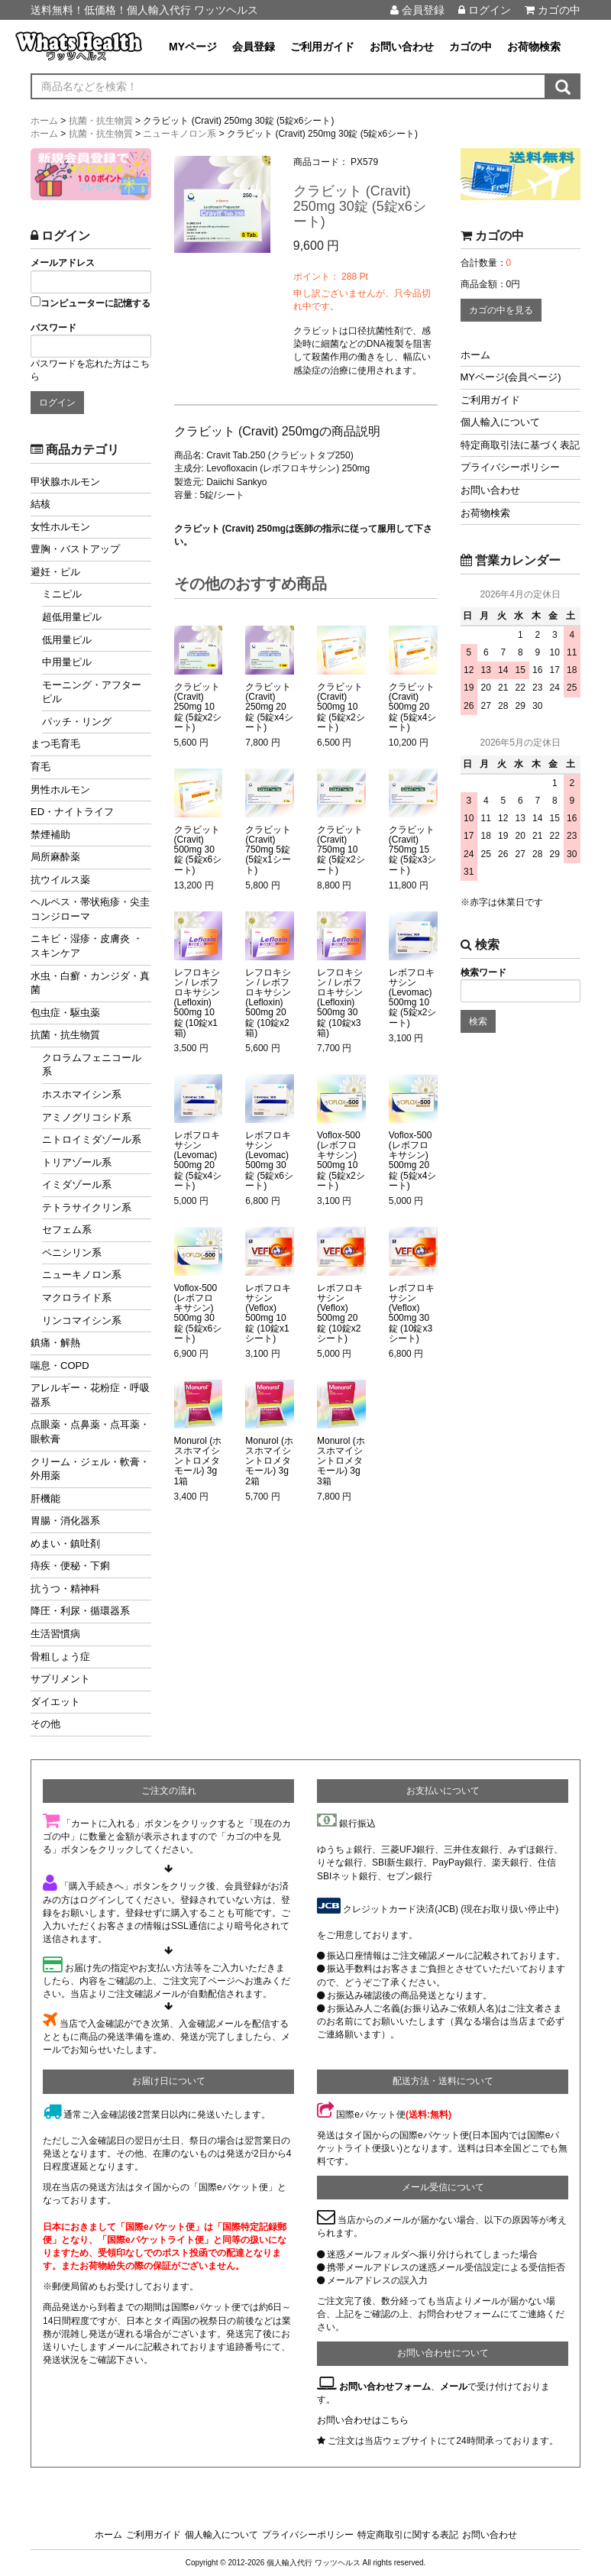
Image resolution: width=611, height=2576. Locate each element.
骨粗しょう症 (60, 1656)
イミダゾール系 (77, 1184)
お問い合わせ (402, 46)
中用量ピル (67, 662)
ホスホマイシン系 (81, 1094)
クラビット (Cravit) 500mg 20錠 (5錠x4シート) (413, 707)
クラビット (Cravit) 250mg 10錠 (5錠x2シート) (198, 707)
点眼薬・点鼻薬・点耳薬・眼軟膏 (90, 1432)
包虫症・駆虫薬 (65, 1012)
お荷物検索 (534, 46)
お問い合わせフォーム (385, 2386)
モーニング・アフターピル (91, 692)
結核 (40, 504)
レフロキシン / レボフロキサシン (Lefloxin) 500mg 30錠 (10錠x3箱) (340, 1003)
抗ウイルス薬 (60, 879)
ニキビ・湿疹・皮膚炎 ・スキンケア (87, 946)
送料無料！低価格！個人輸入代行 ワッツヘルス (144, 10)
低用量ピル (67, 640)
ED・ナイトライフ (72, 811)
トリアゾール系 (77, 1162)
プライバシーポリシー (510, 467)
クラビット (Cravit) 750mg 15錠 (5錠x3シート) (413, 850)
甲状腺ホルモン (65, 481)
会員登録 (417, 10)
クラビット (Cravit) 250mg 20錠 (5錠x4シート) (269, 707)
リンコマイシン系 (81, 1320)
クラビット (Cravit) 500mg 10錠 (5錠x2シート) (341, 707)
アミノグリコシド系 (86, 1117)
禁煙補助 (50, 834)
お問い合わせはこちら (363, 2420)
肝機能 (45, 1498)
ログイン (484, 10)
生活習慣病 (55, 1633)
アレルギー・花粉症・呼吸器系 (90, 1395)
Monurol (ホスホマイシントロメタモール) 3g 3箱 (341, 1461)
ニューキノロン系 (81, 1274)
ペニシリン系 (72, 1252)
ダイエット (55, 1701)
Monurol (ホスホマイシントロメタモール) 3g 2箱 (269, 1461)
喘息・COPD (60, 1365)
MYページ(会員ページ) (511, 377)
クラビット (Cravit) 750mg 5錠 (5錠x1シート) (268, 850)
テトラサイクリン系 (86, 1207)
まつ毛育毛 (55, 743)
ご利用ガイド (322, 46)
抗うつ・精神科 (65, 1588)
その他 (45, 1724)
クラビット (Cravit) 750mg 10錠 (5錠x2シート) (341, 850)
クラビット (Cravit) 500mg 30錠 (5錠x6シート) (198, 850)
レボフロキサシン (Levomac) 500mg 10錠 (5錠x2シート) (413, 998)
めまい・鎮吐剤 (65, 1543)
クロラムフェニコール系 (91, 1065)
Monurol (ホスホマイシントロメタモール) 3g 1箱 (198, 1461)
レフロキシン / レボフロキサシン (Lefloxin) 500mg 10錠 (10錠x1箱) (197, 1003)
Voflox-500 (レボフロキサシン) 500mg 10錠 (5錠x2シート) (341, 1161)
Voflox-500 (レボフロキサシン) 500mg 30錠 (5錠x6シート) (198, 1313)
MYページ (193, 46)
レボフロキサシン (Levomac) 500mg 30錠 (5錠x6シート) (269, 1161)
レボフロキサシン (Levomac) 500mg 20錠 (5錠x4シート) (198, 1161)
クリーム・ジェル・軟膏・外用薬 (90, 1469)
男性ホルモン (60, 789)
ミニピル (62, 594)
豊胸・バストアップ (75, 549)
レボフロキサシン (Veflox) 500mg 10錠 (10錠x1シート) (268, 1313)
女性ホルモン (60, 526)
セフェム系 (67, 1229)
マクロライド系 (77, 1297)
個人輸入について (500, 422)
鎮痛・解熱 (55, 1342)
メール (453, 2386)
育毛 (40, 766)
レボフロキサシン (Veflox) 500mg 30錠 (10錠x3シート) (412, 1313)
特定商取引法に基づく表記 (520, 445)
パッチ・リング (77, 721)
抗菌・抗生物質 (65, 1034)
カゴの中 (552, 10)
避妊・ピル (55, 572)
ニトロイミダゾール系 (91, 1139)
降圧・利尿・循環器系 (80, 1610)
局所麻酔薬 (55, 856)
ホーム (475, 355)
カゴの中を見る (501, 310)
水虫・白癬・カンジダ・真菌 (90, 983)
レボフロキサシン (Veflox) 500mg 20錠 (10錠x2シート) (340, 1313)
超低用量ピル (72, 617)
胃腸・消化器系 (65, 1520)
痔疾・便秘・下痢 (70, 1565)
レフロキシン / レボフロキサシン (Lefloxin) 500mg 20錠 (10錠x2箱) (268, 1003)
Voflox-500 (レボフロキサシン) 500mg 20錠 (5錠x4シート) (413, 1161)
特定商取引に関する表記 (407, 2534)
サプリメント (60, 1678)
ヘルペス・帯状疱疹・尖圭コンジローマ (90, 909)
